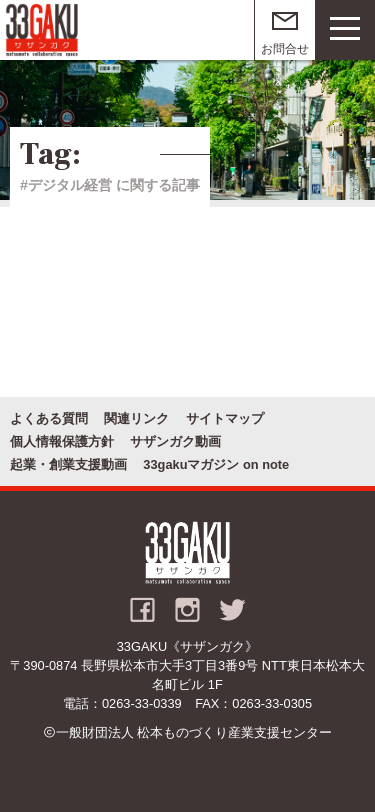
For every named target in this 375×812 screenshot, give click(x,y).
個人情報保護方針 (62, 441)
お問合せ (285, 49)
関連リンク (136, 418)
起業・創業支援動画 (68, 464)
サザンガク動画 (175, 441)
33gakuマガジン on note (216, 464)
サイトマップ (225, 418)
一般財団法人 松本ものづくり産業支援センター (194, 732)
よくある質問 (49, 418)
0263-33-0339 (142, 703)
